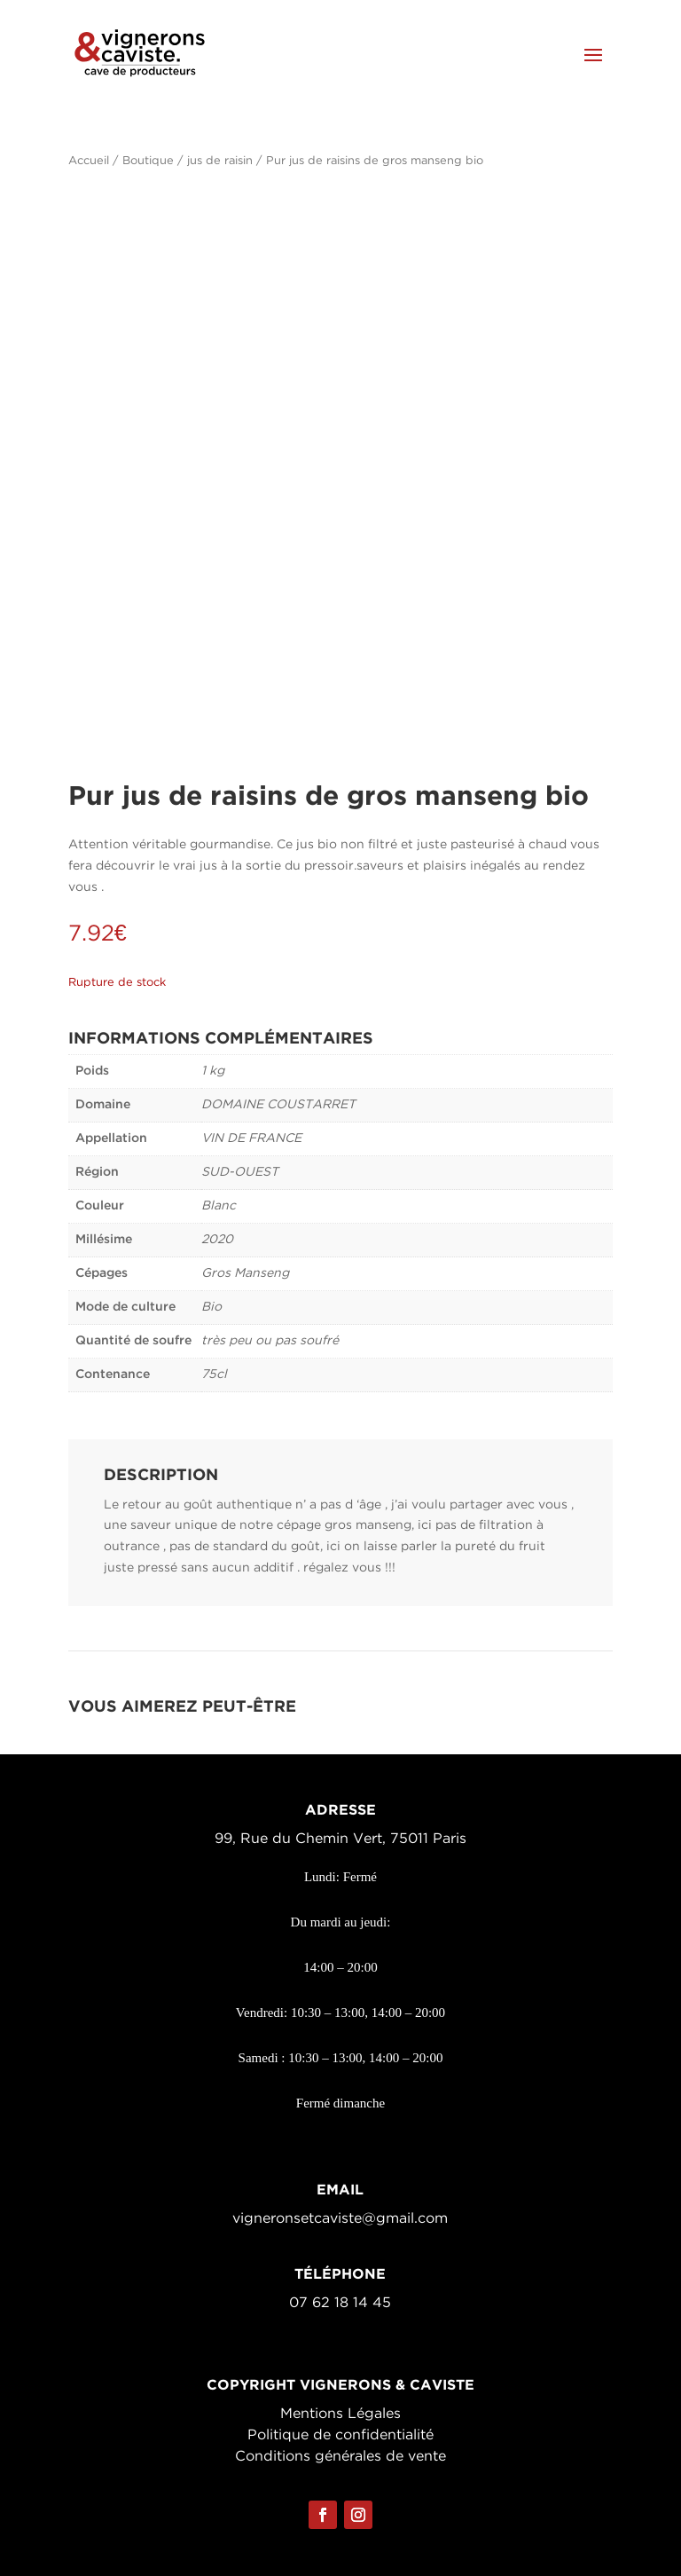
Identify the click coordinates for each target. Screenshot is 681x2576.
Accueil (88, 161)
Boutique (148, 161)
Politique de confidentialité (340, 2435)
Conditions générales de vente (340, 2456)
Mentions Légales (340, 2414)
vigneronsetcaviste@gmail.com (340, 2218)
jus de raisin (220, 161)
